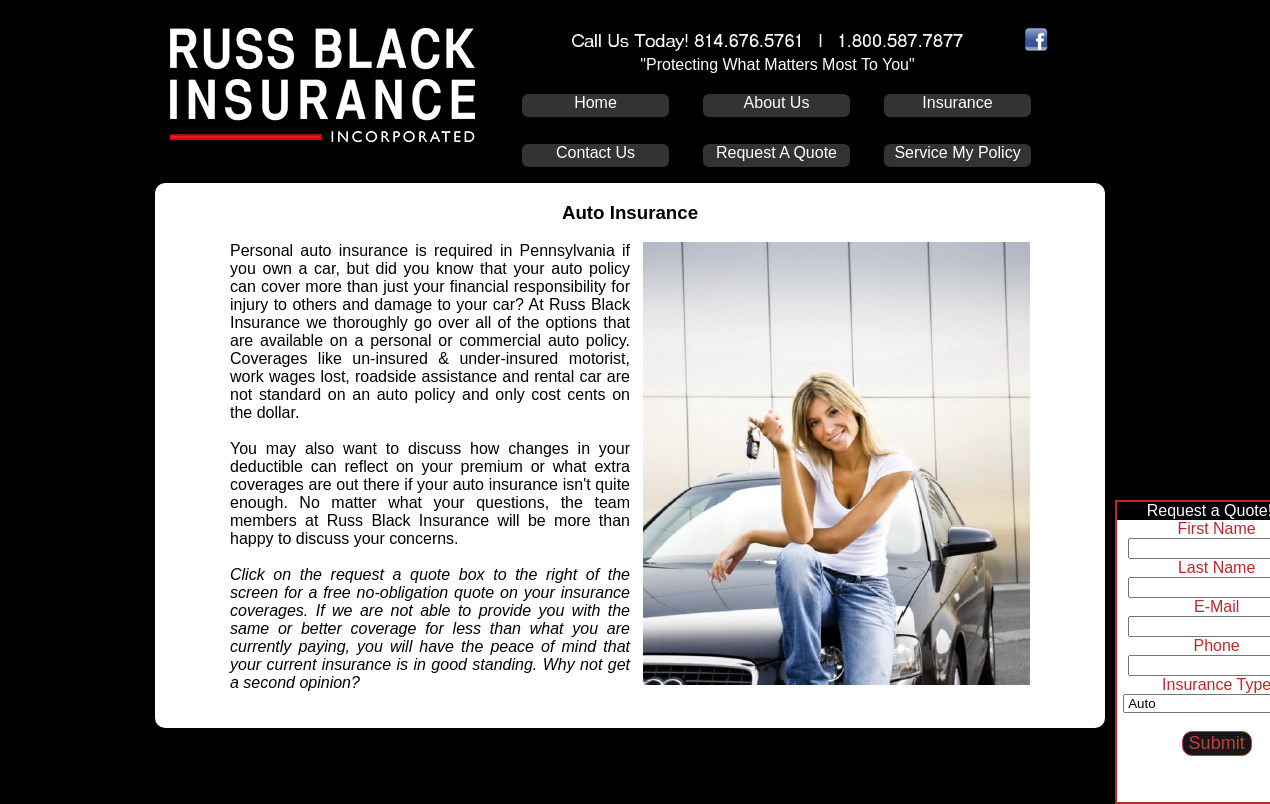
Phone (1213, 645)
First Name (1213, 528)
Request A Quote (776, 152)
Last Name (1212, 567)
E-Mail (1212, 606)
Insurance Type (1212, 684)
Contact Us (595, 152)
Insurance (957, 102)
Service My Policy (957, 152)
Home (595, 102)
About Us (777, 102)
